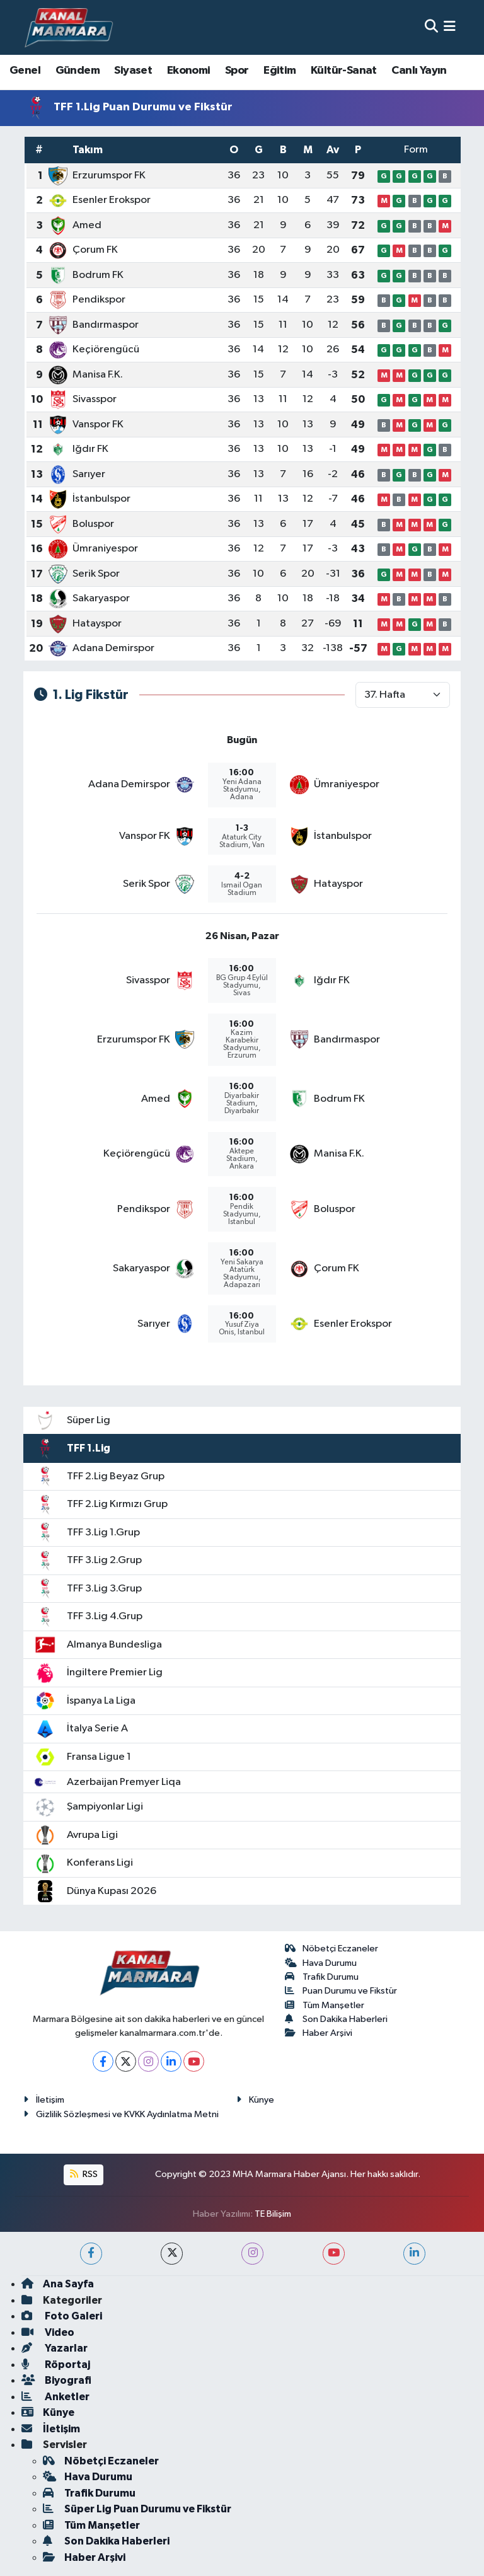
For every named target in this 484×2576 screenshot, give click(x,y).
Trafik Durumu (322, 1977)
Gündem (77, 70)
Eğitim (279, 70)
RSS (84, 2174)
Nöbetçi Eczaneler (332, 1948)
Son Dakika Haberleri (336, 2019)
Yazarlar (54, 2348)
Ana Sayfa (57, 2284)
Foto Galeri (61, 2316)
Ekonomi (188, 70)
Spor (237, 70)
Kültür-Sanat (344, 70)
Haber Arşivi (319, 2033)
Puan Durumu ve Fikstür (341, 1991)
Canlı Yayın (418, 70)
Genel (24, 70)
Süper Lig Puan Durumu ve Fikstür (137, 2509)
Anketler (55, 2396)
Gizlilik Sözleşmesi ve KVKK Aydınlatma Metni (121, 2114)
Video (47, 2332)
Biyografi (56, 2380)
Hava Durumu (321, 1963)
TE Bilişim (273, 2214)
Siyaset (133, 70)
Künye (255, 2100)
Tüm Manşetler (325, 2005)
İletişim (43, 2100)
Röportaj (55, 2364)
